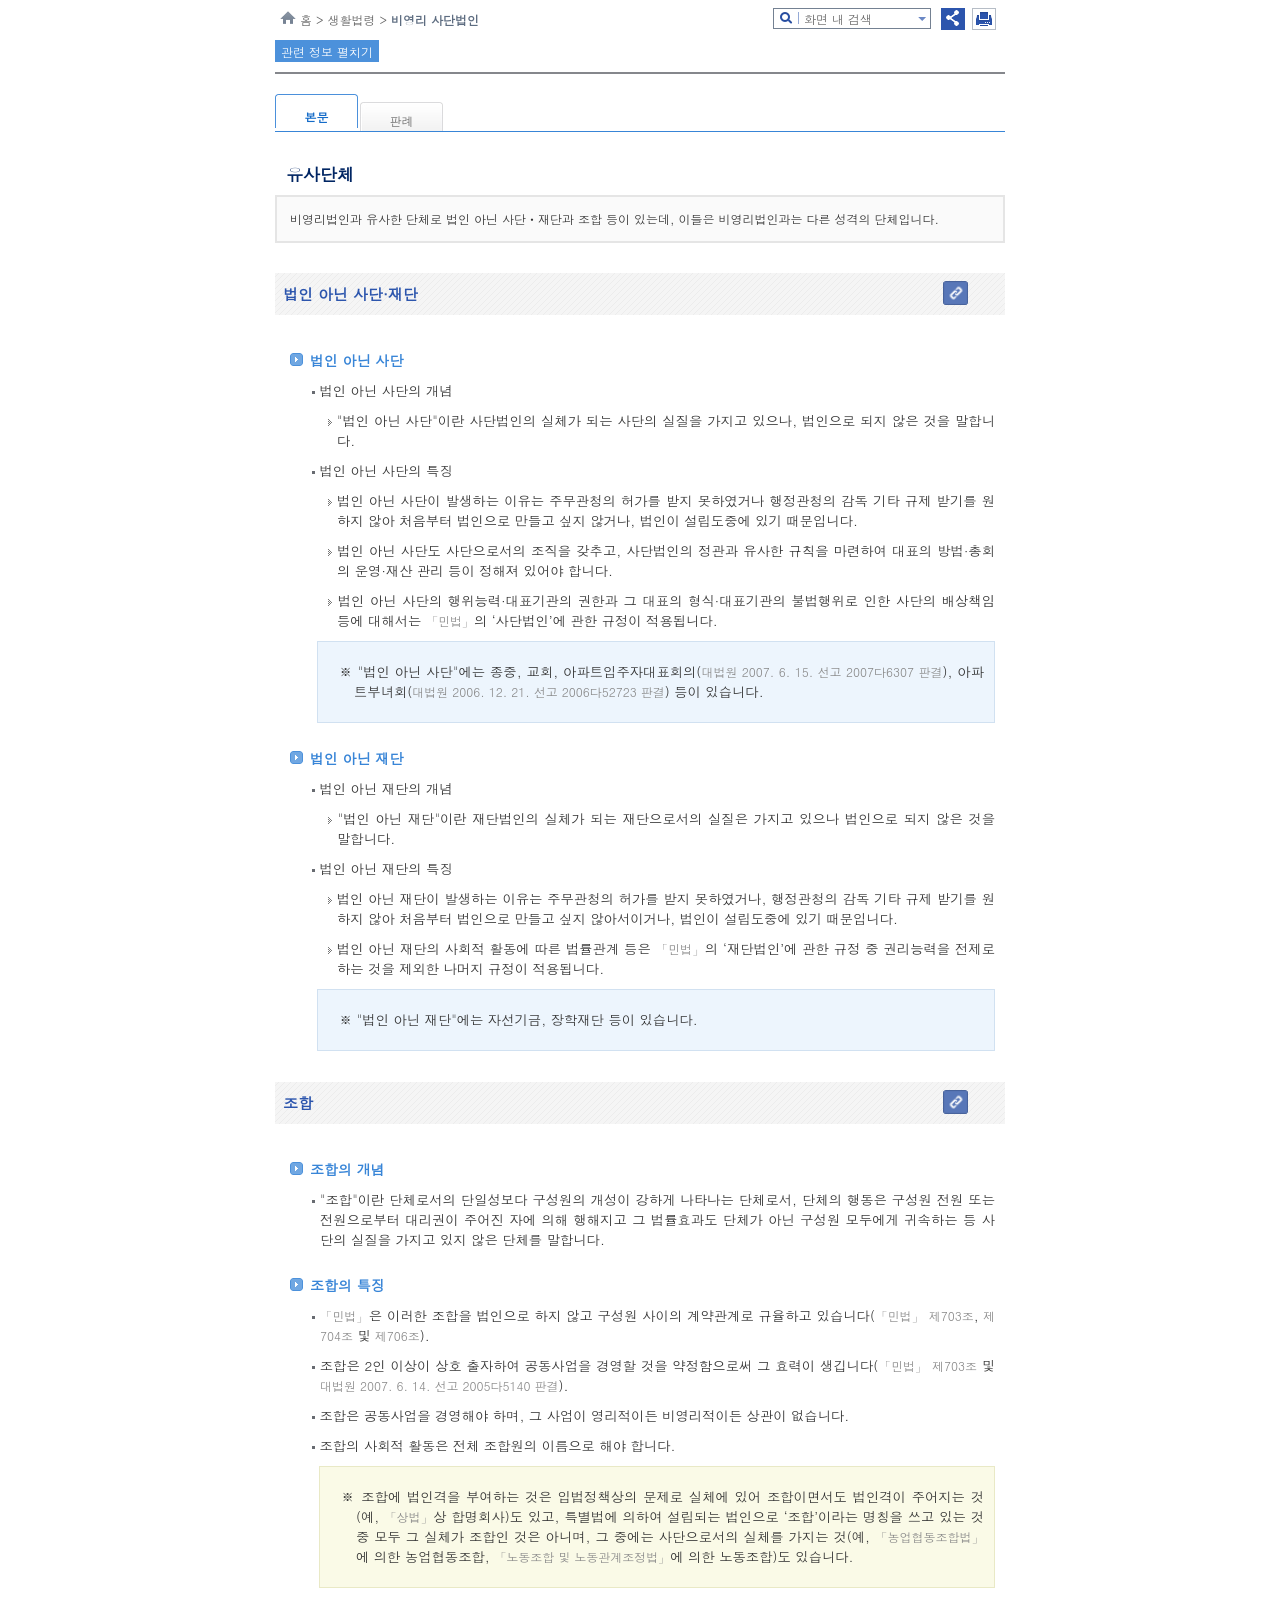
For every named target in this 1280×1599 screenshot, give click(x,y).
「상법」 (408, 1516)
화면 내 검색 (838, 18)
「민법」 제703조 (924, 1315)
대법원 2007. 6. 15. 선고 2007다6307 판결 (821, 671)
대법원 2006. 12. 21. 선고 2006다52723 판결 (538, 691)
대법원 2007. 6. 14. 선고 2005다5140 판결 (439, 1385)
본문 (317, 116)
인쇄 (984, 19)
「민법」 (450, 620)
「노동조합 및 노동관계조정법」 (582, 1556)
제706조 (395, 1335)
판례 (402, 120)
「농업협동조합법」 (929, 1536)
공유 (953, 19)
